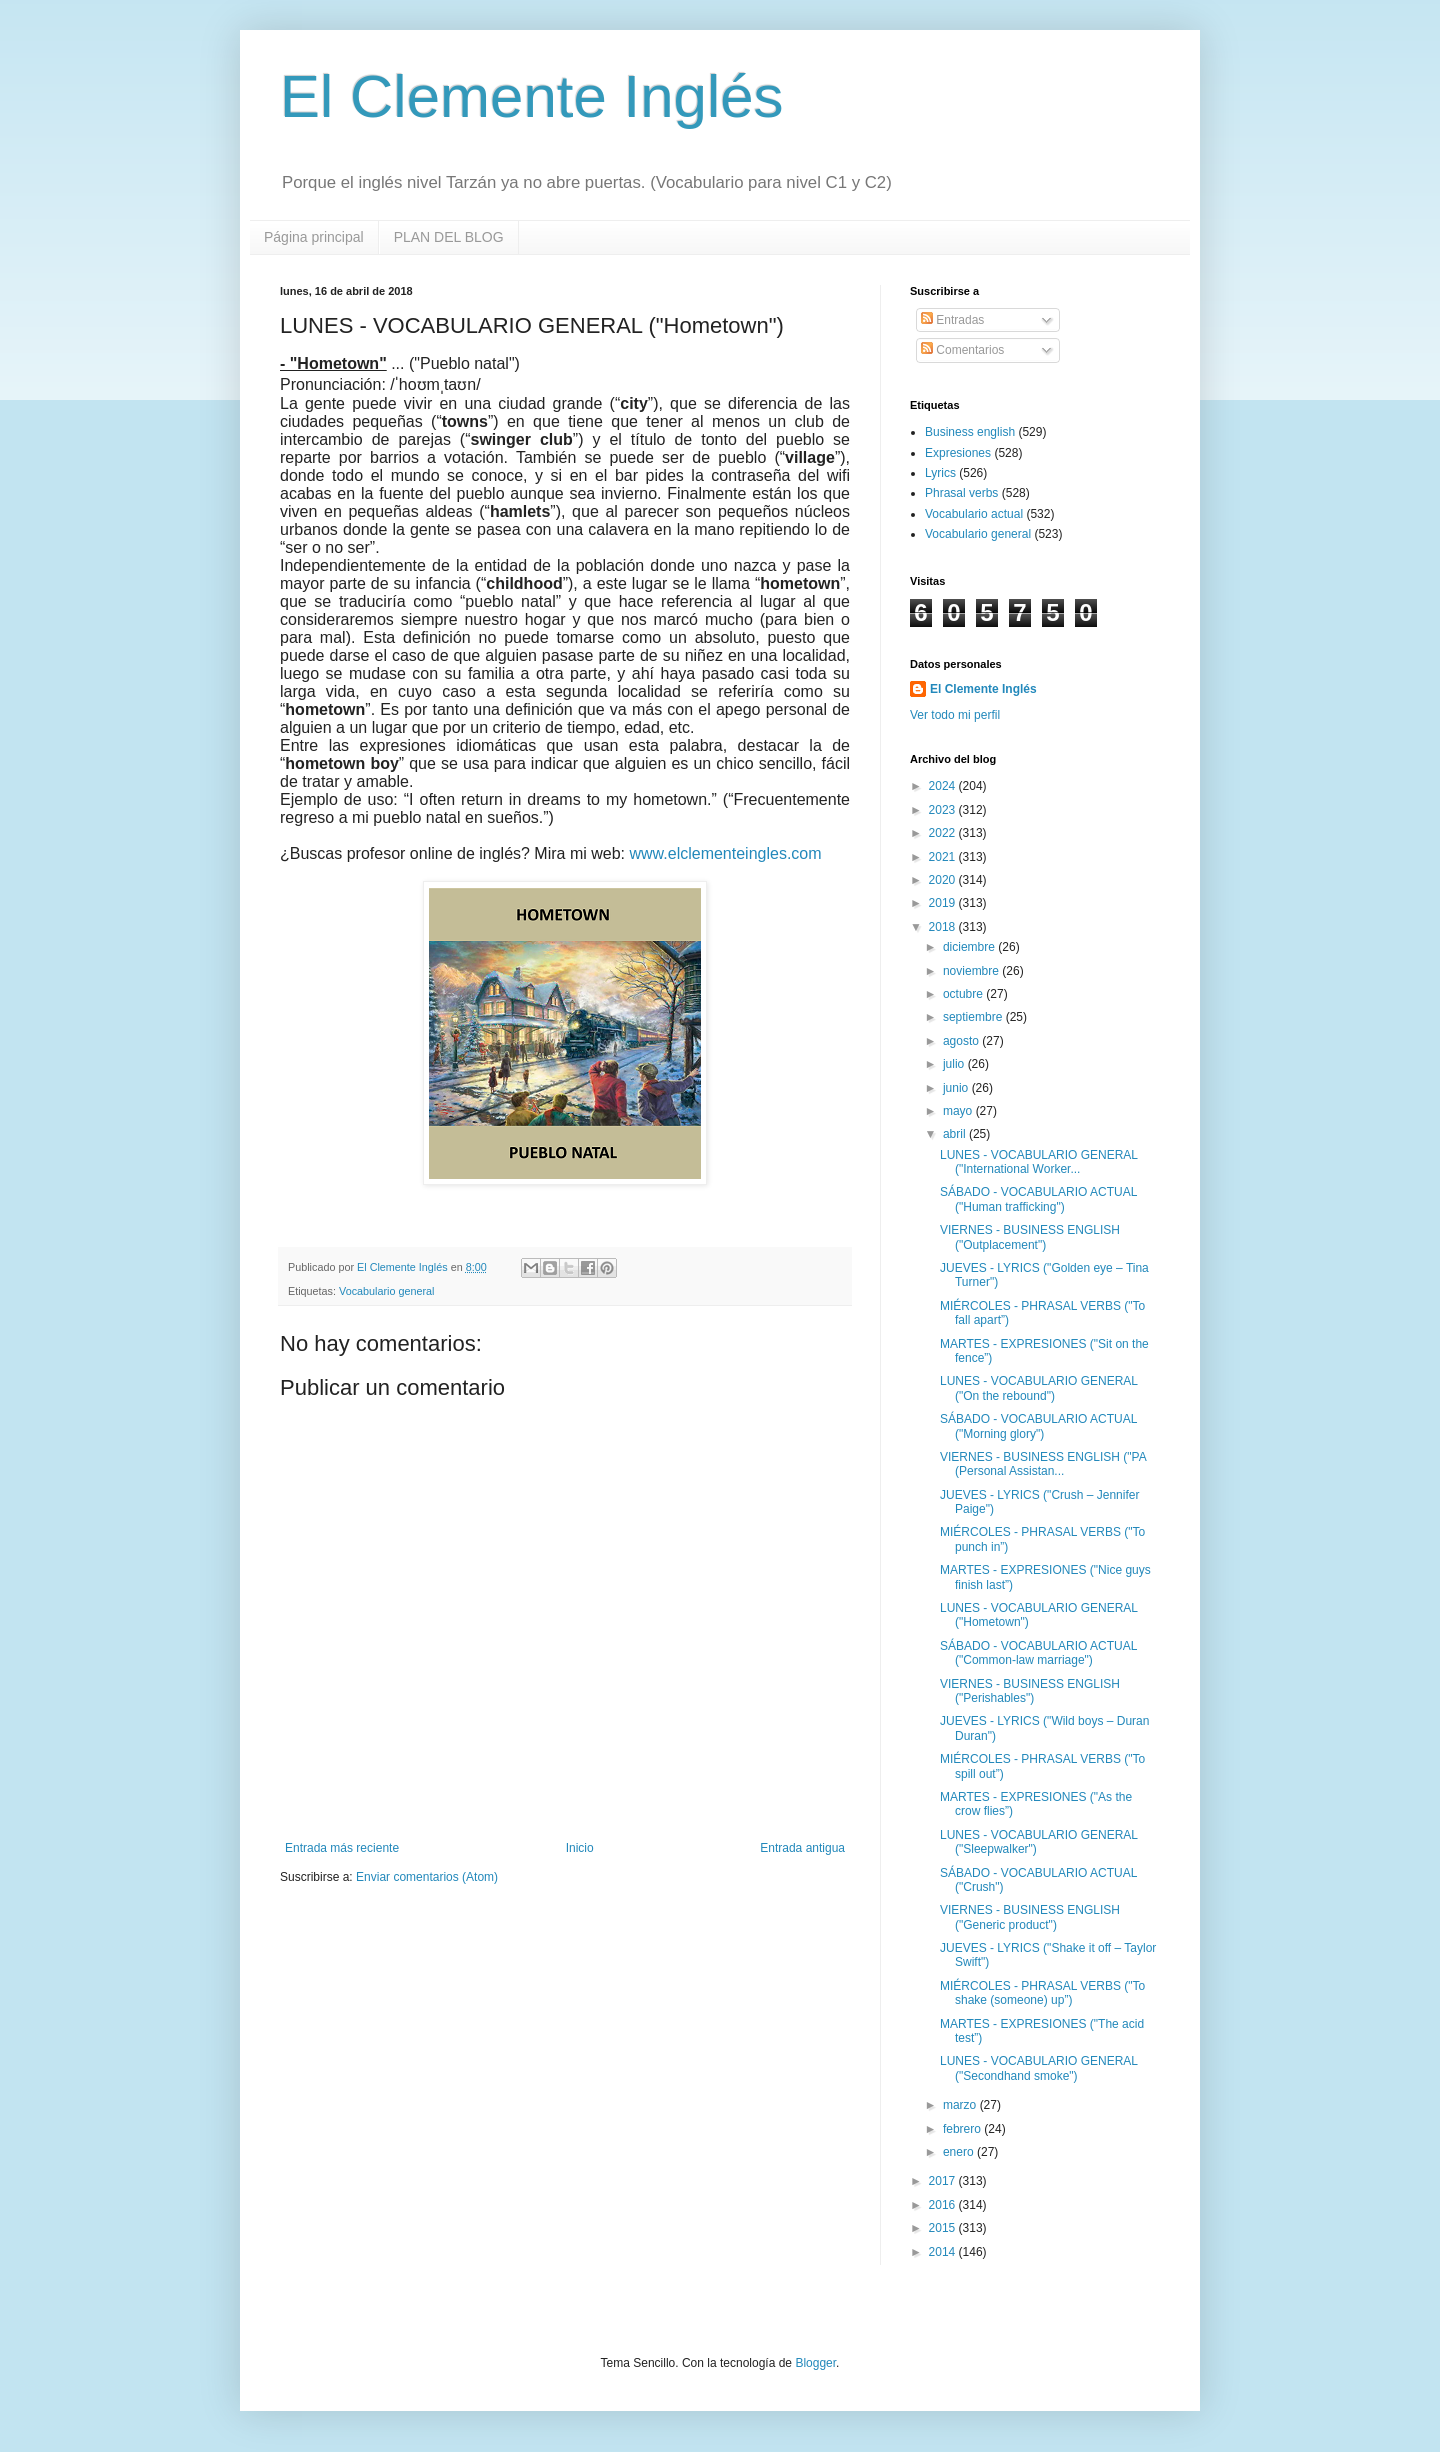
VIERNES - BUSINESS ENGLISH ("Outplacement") (1030, 1237)
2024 (944, 786)
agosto (962, 1041)
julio (955, 1064)
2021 (944, 857)
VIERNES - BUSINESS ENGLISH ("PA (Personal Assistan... (1043, 1464)
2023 (944, 810)
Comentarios (962, 350)
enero (960, 2152)
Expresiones (958, 453)
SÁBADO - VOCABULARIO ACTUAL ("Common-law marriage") (1038, 1653)
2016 (944, 2205)
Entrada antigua (802, 1848)
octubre (964, 994)
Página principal (314, 237)
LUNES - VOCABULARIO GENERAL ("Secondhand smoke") (1039, 2068)
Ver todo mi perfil (955, 715)
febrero (963, 2129)
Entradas (952, 320)
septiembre (974, 1017)
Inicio (580, 1848)
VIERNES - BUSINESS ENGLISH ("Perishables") (1030, 1691)
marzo (961, 2105)
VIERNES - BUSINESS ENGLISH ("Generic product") (1030, 1917)
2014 (944, 2252)
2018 (944, 927)
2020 (944, 880)
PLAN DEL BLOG (449, 237)
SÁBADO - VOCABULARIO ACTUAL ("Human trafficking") (1038, 1199)
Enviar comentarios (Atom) (427, 1877)
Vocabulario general (386, 1291)
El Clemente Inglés (532, 96)
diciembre (970, 947)
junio (957, 1088)
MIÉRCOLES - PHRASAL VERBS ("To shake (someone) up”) (1042, 1993)
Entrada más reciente (342, 1848)
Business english (970, 432)
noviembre (972, 971)
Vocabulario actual (974, 514)
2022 (944, 833)
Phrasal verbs (961, 493)
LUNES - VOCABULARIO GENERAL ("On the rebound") (1039, 1388)
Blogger (815, 2363)
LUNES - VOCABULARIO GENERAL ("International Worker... (1039, 1162)
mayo (959, 1111)
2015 (944, 2228)
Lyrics (940, 473)
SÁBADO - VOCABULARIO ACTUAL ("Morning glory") (1038, 1426)
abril (956, 1134)
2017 (944, 2181)
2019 (944, 903)
